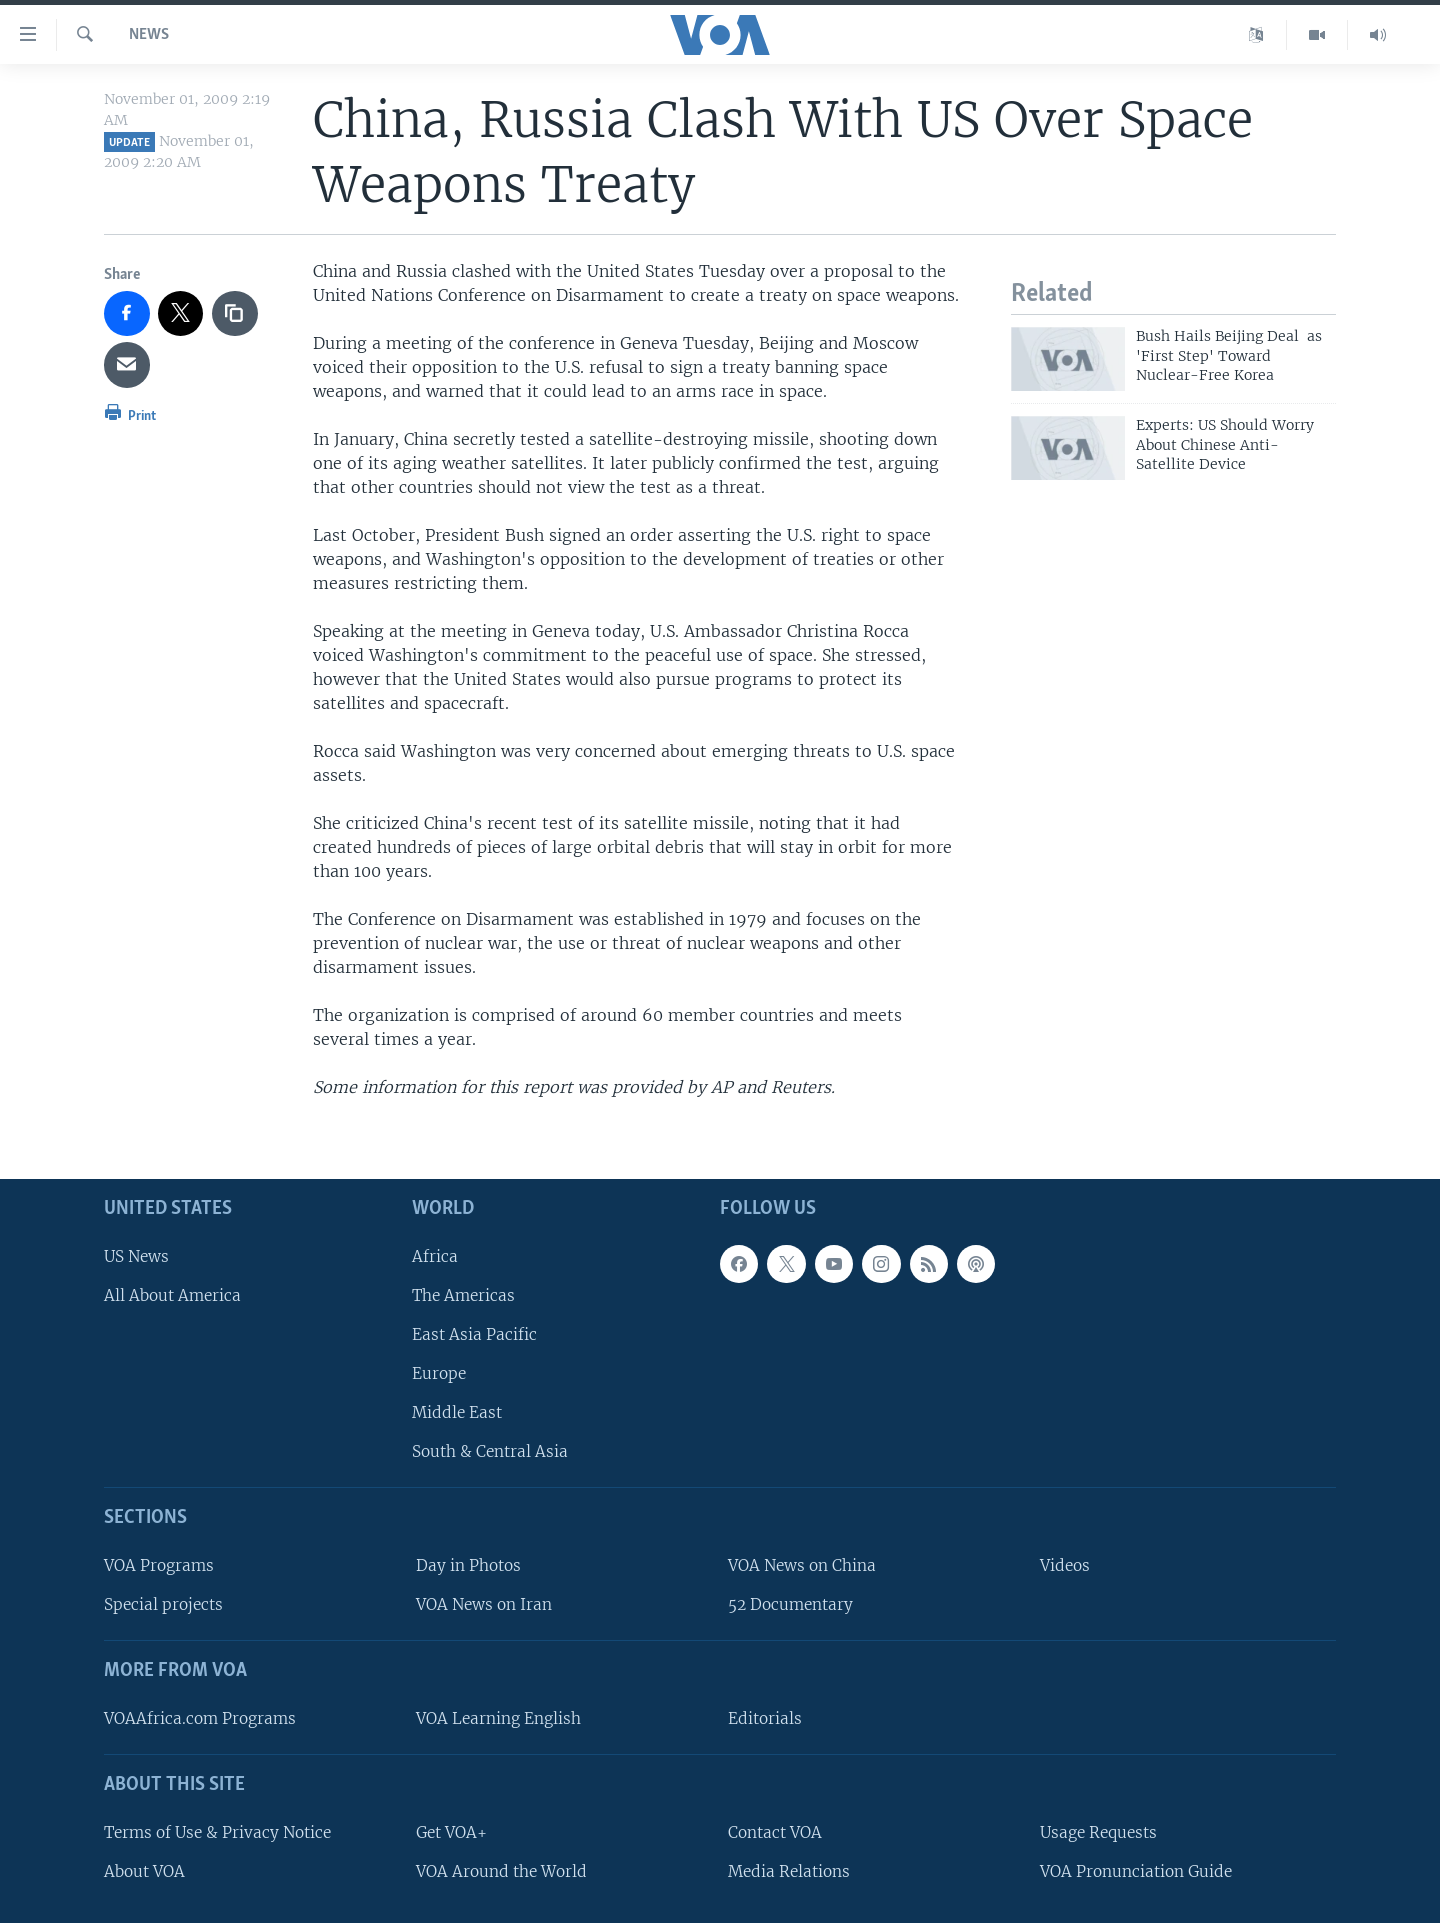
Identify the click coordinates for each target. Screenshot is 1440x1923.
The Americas (463, 1294)
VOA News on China (802, 1565)
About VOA (144, 1870)
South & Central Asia (490, 1451)
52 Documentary (790, 1604)
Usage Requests (1098, 1831)
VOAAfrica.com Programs (200, 1718)
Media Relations (789, 1870)
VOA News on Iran (484, 1604)
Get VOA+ (451, 1831)
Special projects (163, 1604)
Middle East (457, 1412)
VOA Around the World (501, 1870)
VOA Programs (159, 1565)
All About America (172, 1294)
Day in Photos (468, 1565)
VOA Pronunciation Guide (1136, 1870)
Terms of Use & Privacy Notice (217, 1831)
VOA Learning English (498, 1718)
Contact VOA (775, 1831)
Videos (1065, 1565)
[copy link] (235, 314)
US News (136, 1255)
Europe (439, 1373)
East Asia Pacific (474, 1334)
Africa (435, 1255)
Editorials (765, 1718)
